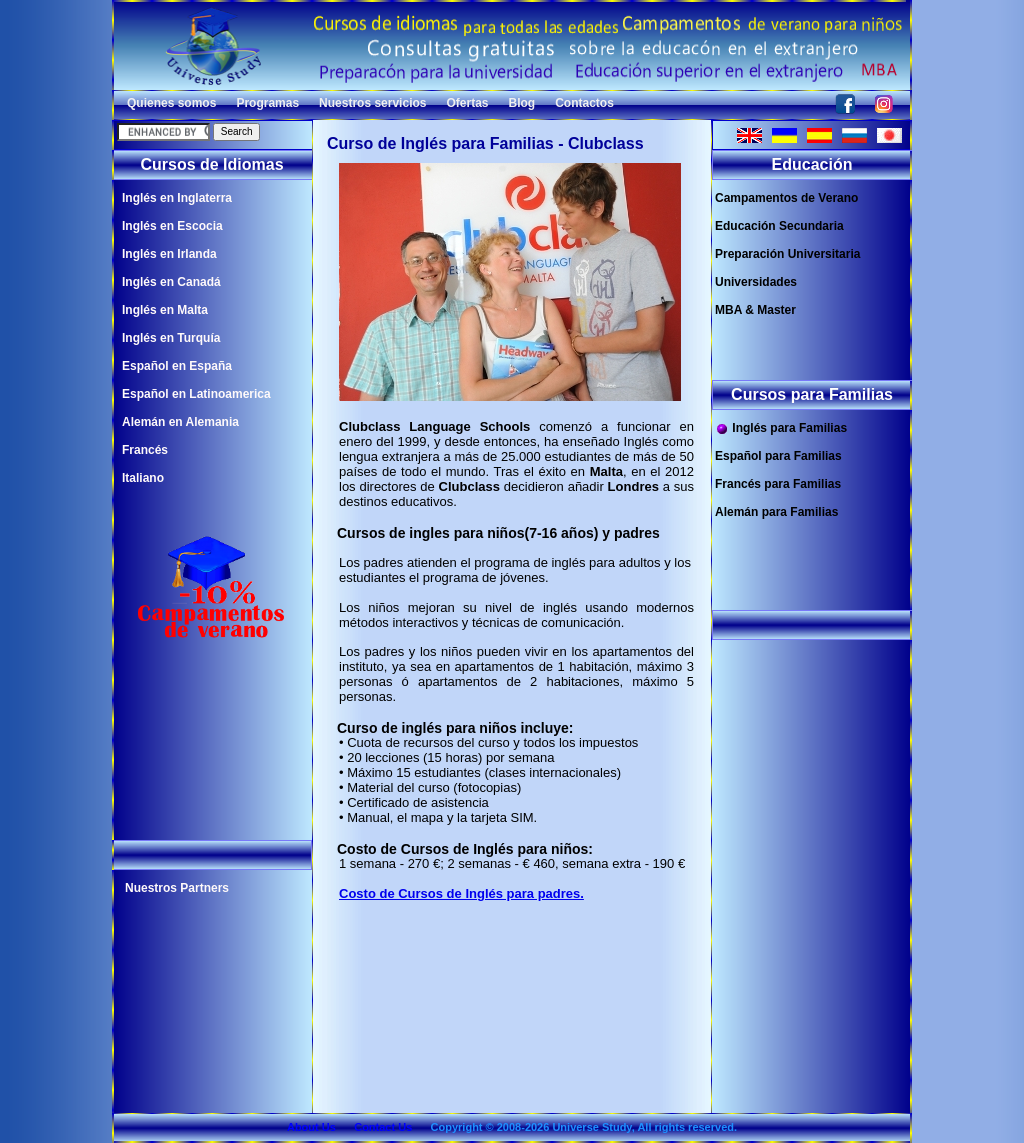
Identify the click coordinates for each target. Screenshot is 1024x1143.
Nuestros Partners (177, 888)
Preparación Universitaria (787, 254)
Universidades (756, 282)
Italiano (143, 478)
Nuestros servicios (372, 103)
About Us (311, 1127)
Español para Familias (778, 456)
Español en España (177, 366)
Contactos (584, 103)
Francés (145, 450)
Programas (267, 103)
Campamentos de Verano (786, 198)
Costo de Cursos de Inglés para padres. (461, 893)
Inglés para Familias (781, 428)
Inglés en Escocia (172, 226)
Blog (522, 103)
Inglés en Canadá (171, 282)
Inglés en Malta (165, 310)
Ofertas (467, 103)
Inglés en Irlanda (169, 254)
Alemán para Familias (776, 512)
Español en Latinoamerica (196, 394)
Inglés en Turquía (171, 338)
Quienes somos (171, 103)
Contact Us (383, 1127)
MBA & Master (755, 310)
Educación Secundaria (779, 226)
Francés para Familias (778, 484)
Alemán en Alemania (180, 422)
